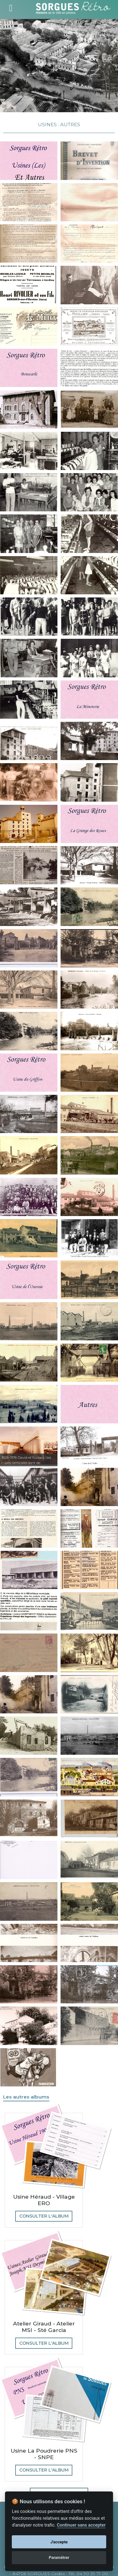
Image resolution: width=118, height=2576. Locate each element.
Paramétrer (59, 2557)
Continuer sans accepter (81, 2525)
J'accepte (59, 2542)
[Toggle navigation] (10, 7)
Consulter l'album (44, 2216)
